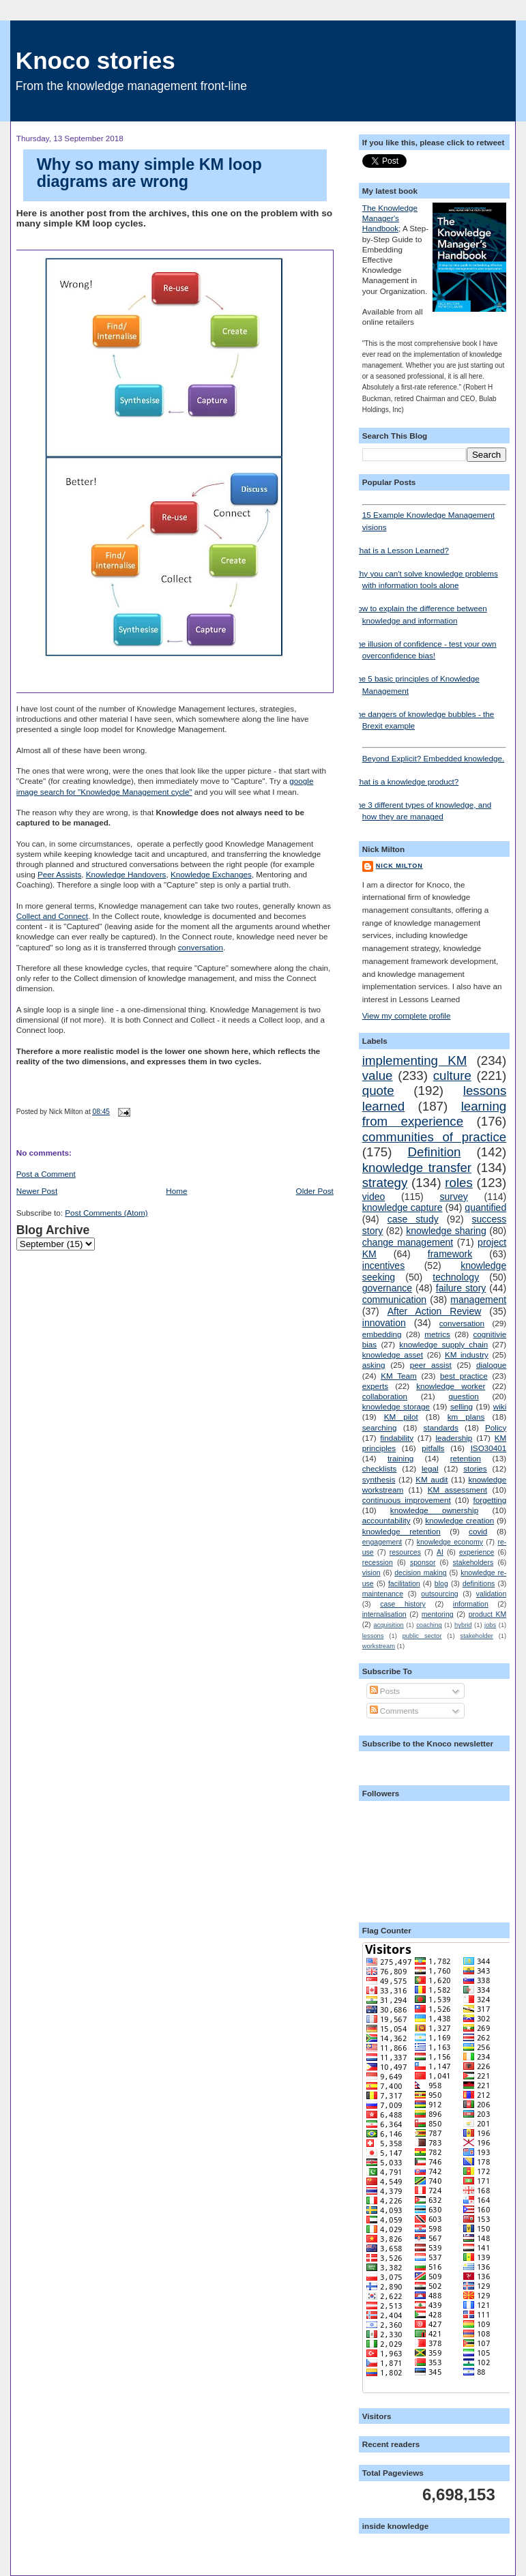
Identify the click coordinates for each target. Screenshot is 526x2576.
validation (491, 1594)
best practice (464, 1375)
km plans (466, 1416)
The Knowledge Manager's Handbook (390, 218)
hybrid (462, 1625)
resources (405, 1552)
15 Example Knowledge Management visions (434, 517)
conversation (200, 947)
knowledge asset (392, 1354)
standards (441, 1427)
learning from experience (434, 1113)
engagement (382, 1542)
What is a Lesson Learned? (400, 550)
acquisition (389, 1625)
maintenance (382, 1594)
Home (176, 1190)
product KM (488, 1614)
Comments (394, 1710)
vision (371, 1572)
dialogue (491, 1364)
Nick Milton (399, 865)
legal (430, 1468)
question (463, 1396)
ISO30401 (489, 1448)
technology (456, 1277)
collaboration (384, 1396)
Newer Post (36, 1190)
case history (403, 1604)
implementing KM (414, 1060)
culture (452, 1075)
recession (377, 1562)
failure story (461, 1288)
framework (450, 1253)
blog (441, 1583)
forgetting (490, 1499)
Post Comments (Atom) (106, 1212)
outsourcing (439, 1594)
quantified (485, 1207)
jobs (490, 1625)
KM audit (431, 1479)
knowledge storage (396, 1406)
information (470, 1604)
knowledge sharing (446, 1230)
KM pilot (401, 1416)
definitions (479, 1583)
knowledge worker (450, 1385)
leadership (453, 1437)
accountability (386, 1520)
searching (379, 1427)
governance (387, 1288)
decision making (420, 1572)
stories (474, 1468)
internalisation (384, 1614)
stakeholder (477, 1636)
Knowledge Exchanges (211, 874)
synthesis (379, 1479)
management (478, 1299)
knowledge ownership (434, 1510)
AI (440, 1552)
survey (453, 1196)
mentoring (438, 1614)
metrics (437, 1334)
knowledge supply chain (443, 1344)
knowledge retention (401, 1531)
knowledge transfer (416, 1167)
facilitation (404, 1583)
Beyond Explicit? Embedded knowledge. (434, 755)
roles (459, 1182)
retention (465, 1458)
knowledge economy (450, 1542)
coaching (428, 1625)
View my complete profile (406, 1015)
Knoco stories (95, 60)
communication (394, 1299)
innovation (384, 1322)
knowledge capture (402, 1207)
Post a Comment (46, 1173)
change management (407, 1242)
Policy (495, 1427)
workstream (378, 1646)
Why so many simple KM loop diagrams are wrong (149, 173)
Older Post (315, 1190)
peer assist (431, 1364)
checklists (379, 1468)
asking (373, 1364)
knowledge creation (459, 1520)
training (400, 1458)
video (373, 1196)
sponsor (422, 1562)
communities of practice (434, 1137)
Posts (385, 1690)
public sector (422, 1636)
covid (478, 1531)
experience (476, 1552)
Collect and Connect (52, 915)
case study (413, 1219)
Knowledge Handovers (126, 874)
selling (461, 1406)
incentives (383, 1265)
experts (375, 1385)
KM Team (399, 1375)
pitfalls (433, 1448)
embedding (382, 1334)
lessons (373, 1636)
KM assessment (457, 1489)
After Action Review (435, 1311)
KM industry (466, 1354)
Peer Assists (59, 874)
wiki (499, 1406)
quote (378, 1090)
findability (396, 1437)
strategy (385, 1182)
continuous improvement (406, 1499)
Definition (434, 1152)
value (377, 1075)
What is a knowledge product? (405, 781)
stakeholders (473, 1562)
